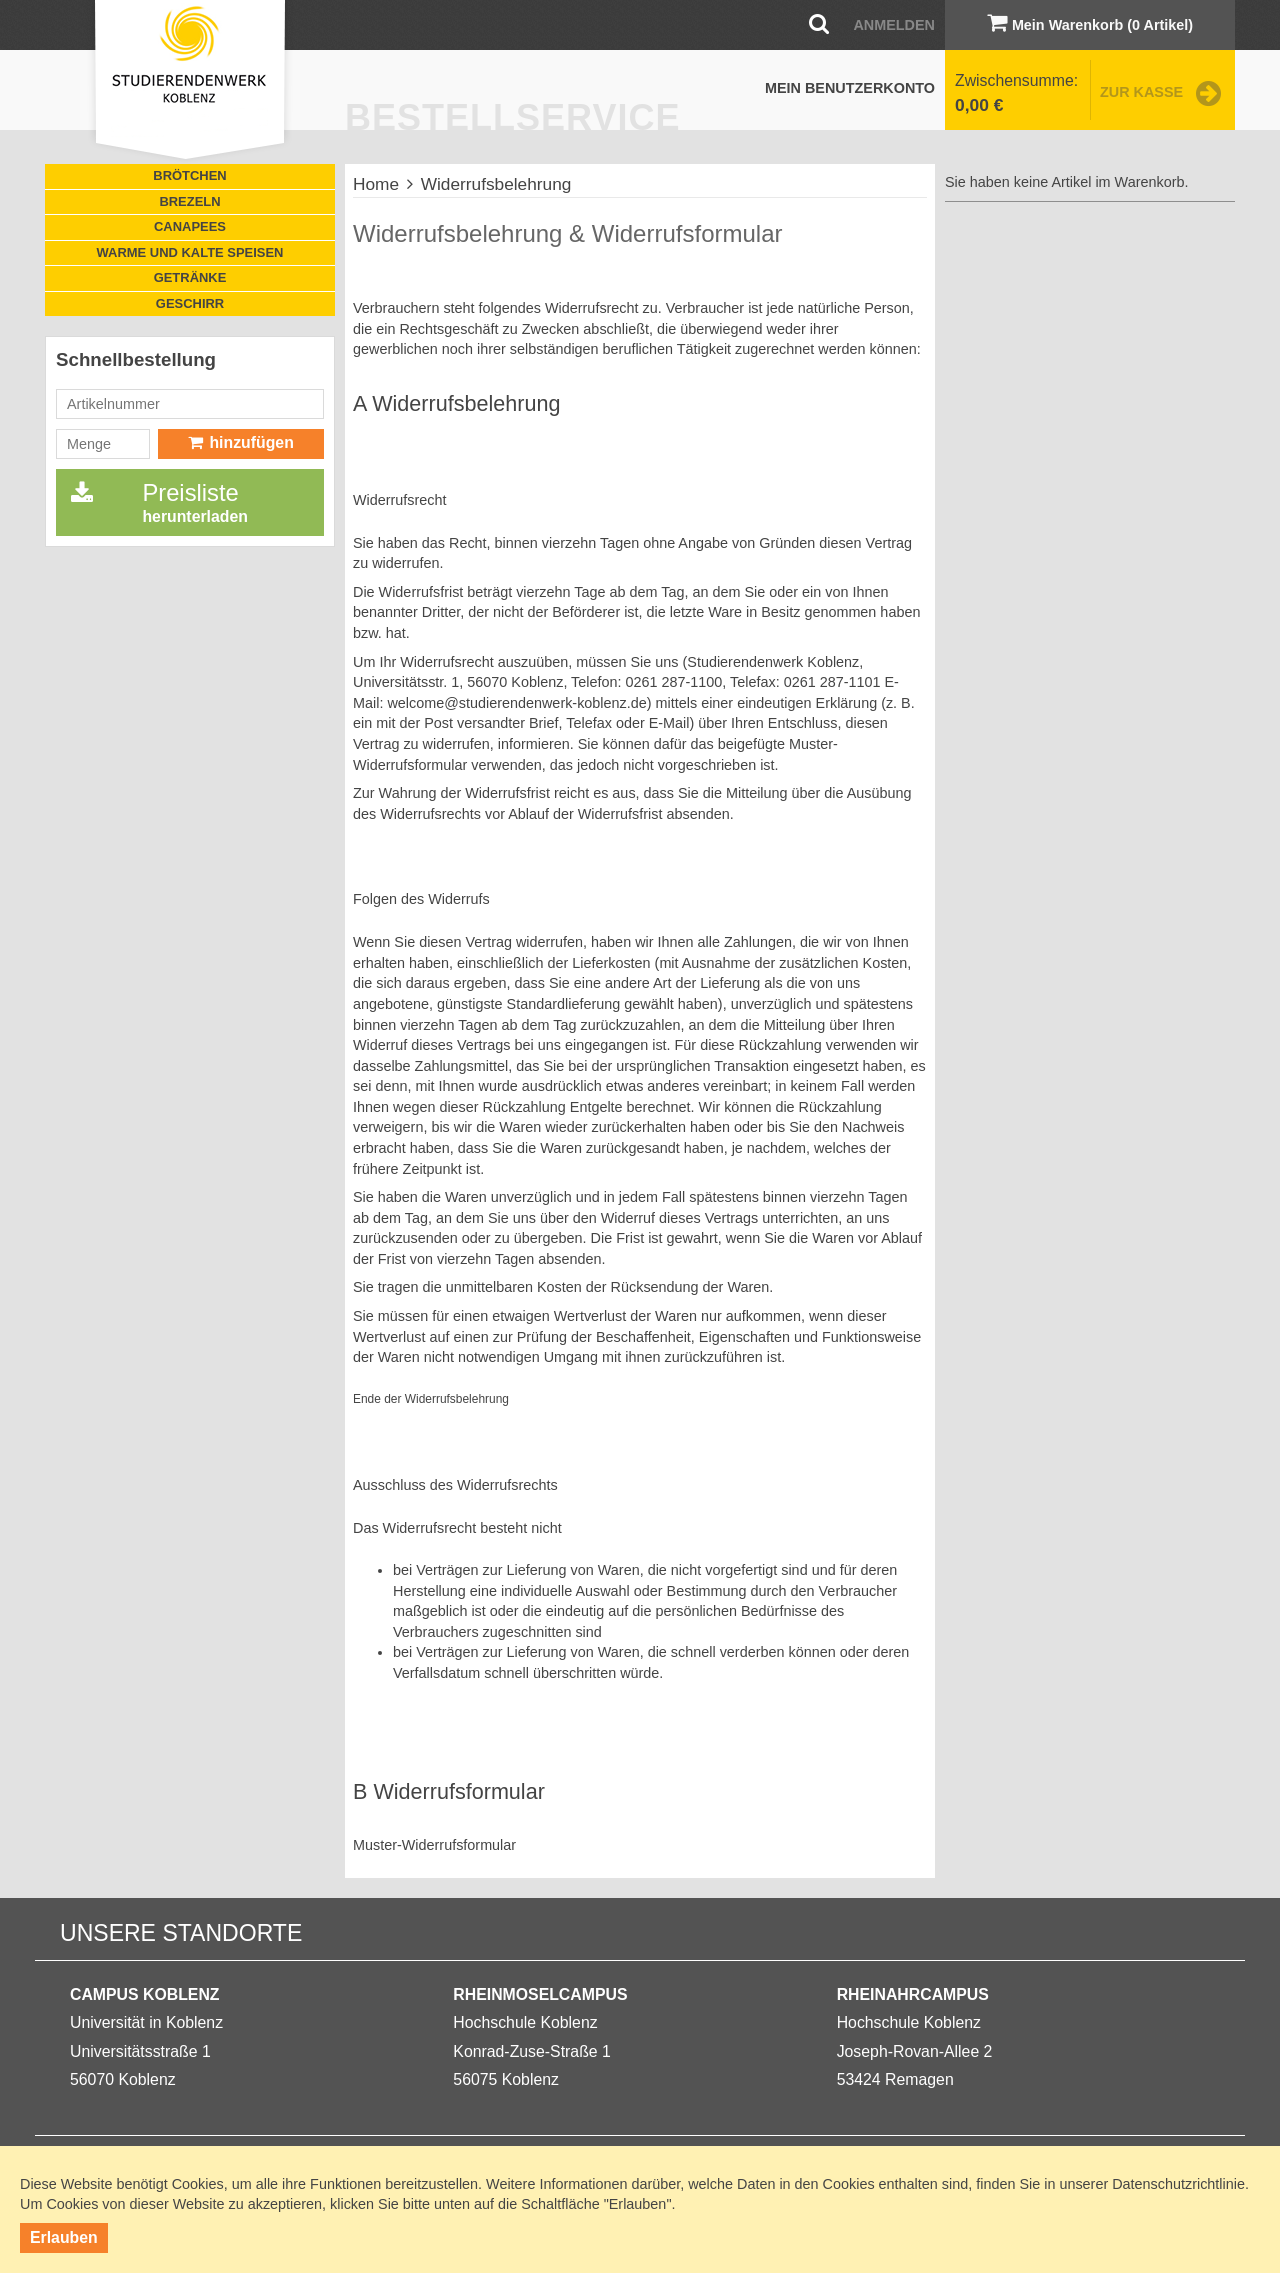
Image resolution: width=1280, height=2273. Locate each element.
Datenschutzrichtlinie (1178, 2184)
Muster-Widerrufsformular (434, 1845)
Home (376, 184)
